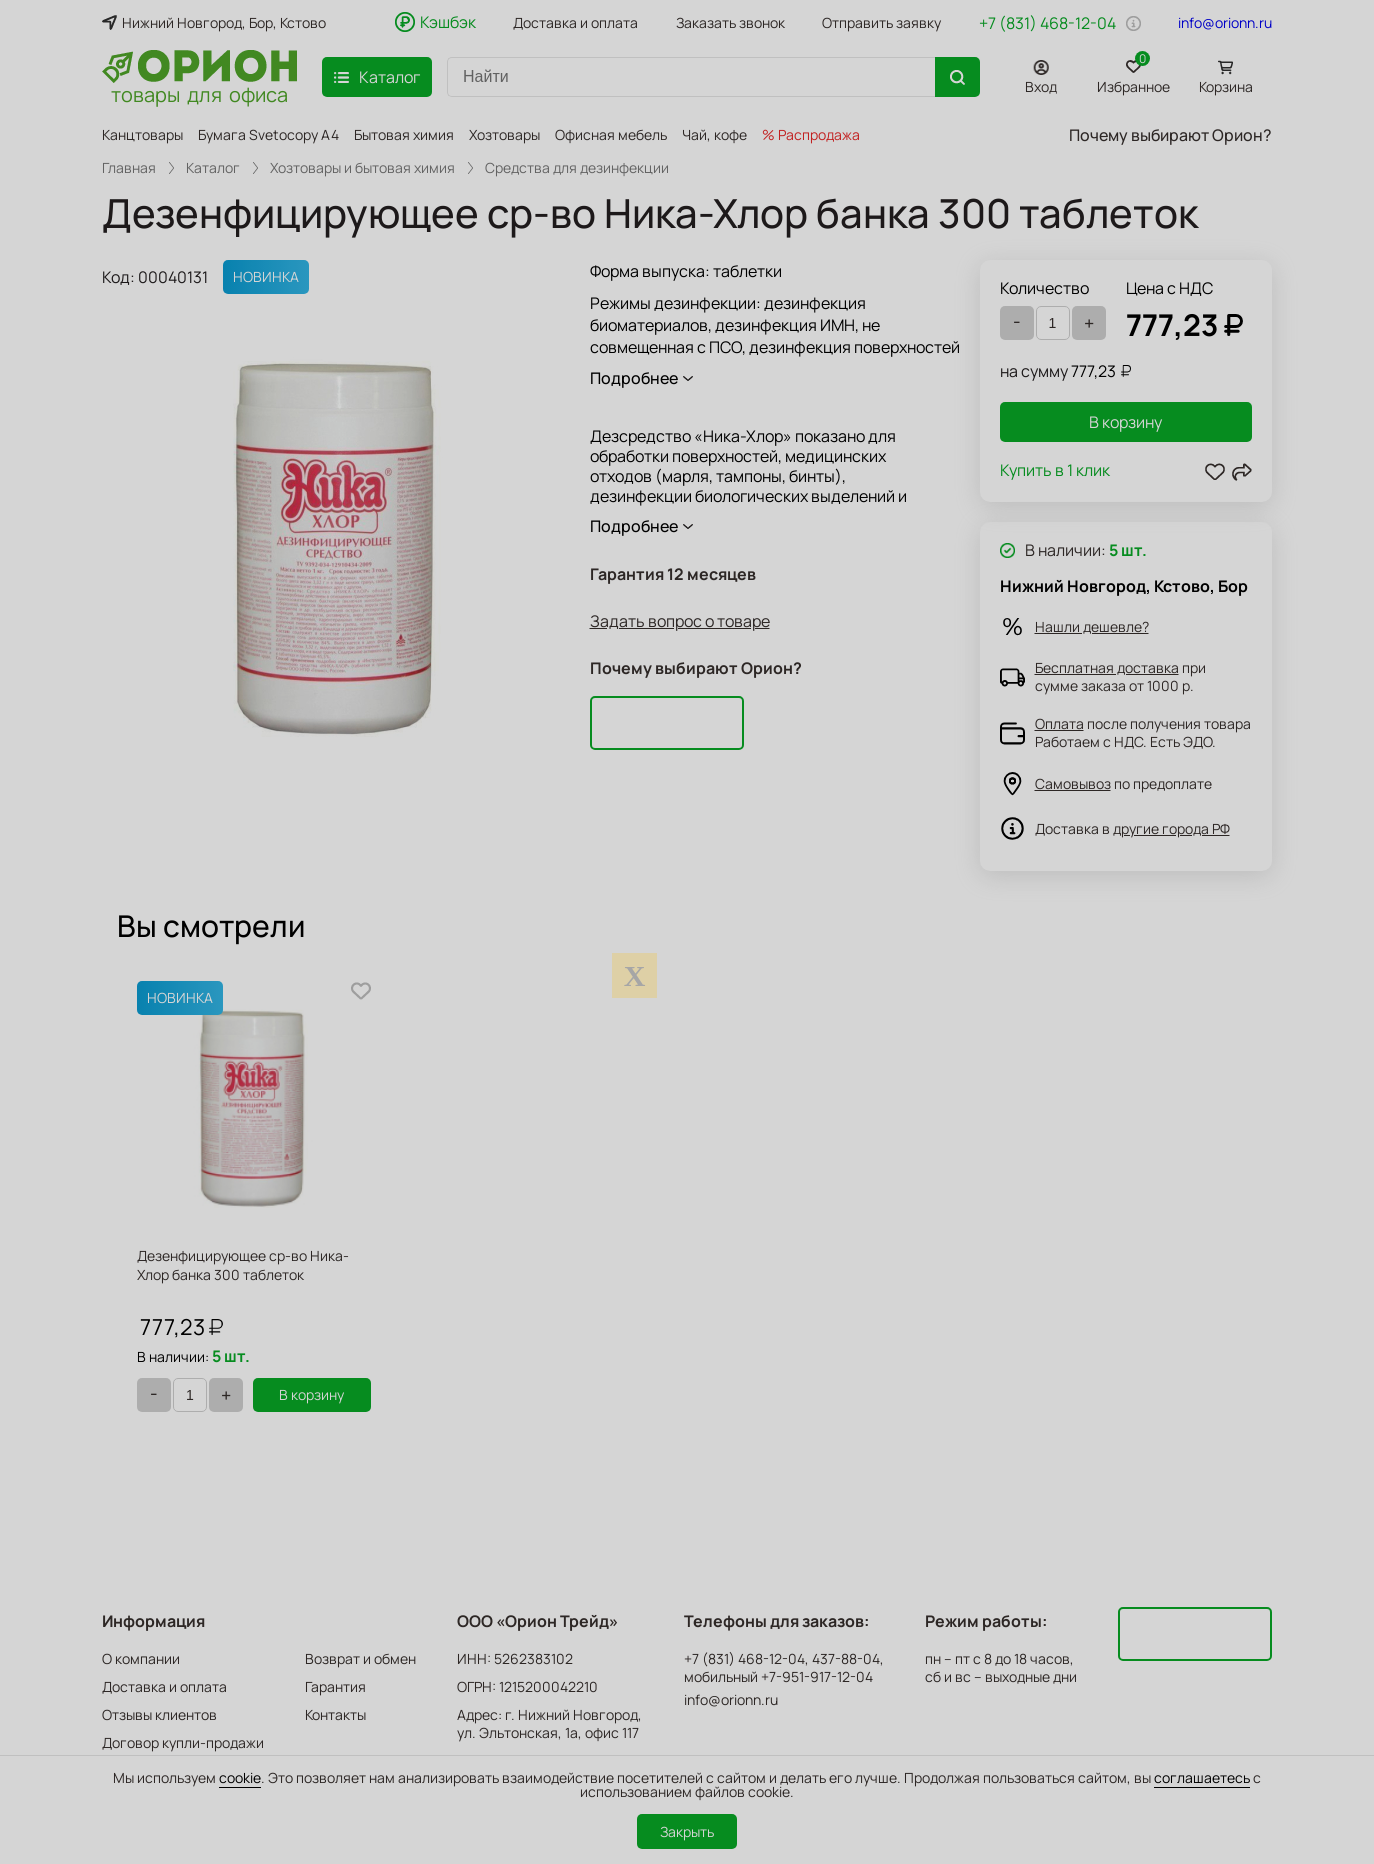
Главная (129, 168)
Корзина (1226, 86)
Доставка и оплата (575, 23)
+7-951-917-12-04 (817, 1677)
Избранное (1133, 73)
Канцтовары (142, 134)
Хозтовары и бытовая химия (362, 168)
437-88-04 (846, 1659)
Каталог (213, 168)
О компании (141, 1658)
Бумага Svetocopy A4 (268, 134)
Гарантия (335, 1686)
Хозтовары (504, 134)
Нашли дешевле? (1092, 626)
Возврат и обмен (360, 1658)
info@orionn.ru (1225, 23)
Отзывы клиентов (159, 1714)
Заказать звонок (730, 23)
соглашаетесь (1202, 1777)
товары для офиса (199, 93)
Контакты (335, 1714)
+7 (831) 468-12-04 (1047, 23)
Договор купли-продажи (183, 1742)
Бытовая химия (404, 134)
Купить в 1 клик (1055, 471)
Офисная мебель (611, 134)
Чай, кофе (714, 134)
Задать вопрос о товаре (680, 621)
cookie (240, 1777)
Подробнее (634, 378)
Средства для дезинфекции (577, 168)
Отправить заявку (881, 23)
